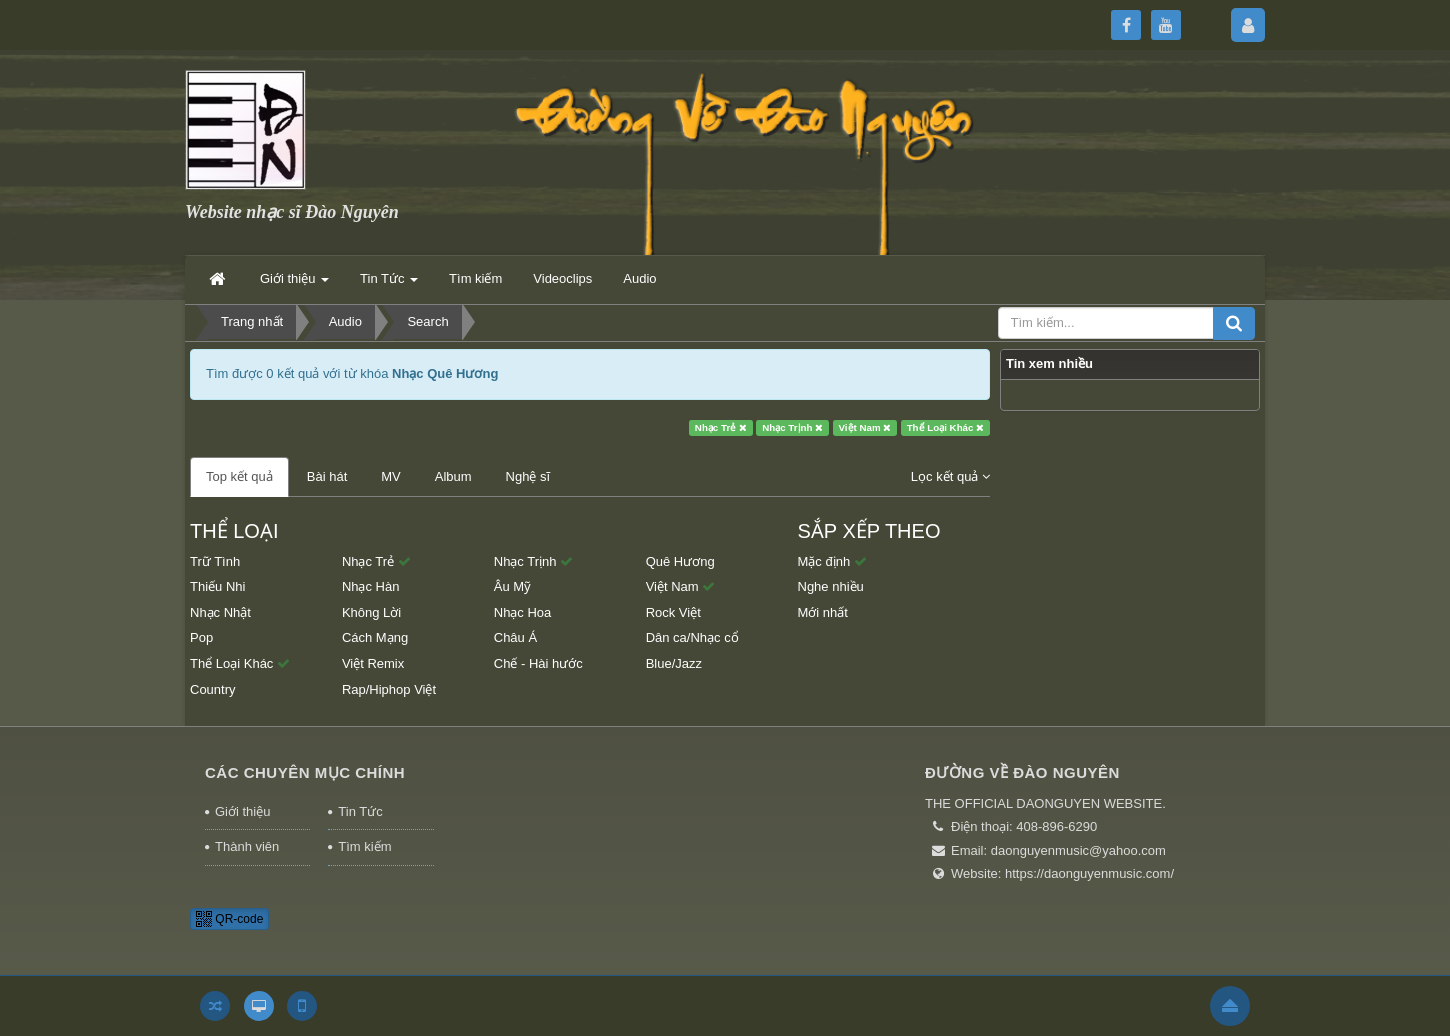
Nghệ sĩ (528, 476)
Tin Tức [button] (389, 284)
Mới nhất (823, 612)
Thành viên (247, 846)
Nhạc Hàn (371, 586)
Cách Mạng (375, 637)
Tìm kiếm (364, 846)
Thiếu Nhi (217, 586)
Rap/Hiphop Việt (389, 689)
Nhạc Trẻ (721, 427)
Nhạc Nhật (220, 612)
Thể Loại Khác (946, 427)
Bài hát (327, 476)
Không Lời (371, 612)
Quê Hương (680, 561)
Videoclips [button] (562, 278)
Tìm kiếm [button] (475, 278)
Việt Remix (373, 663)
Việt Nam (865, 427)
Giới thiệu (242, 811)
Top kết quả (239, 476)
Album (453, 476)
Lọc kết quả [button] (950, 476)
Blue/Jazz (674, 663)
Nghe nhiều (831, 586)
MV (391, 476)
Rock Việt (673, 612)
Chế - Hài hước (538, 663)
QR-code (229, 919)
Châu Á (515, 637)
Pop (201, 637)
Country (213, 689)
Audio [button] (639, 278)
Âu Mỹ (512, 586)
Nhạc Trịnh (792, 427)
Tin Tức (360, 811)
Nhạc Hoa (523, 612)
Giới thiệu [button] (294, 284)
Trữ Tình (215, 561)
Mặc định (832, 561)
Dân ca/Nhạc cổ (692, 637)
